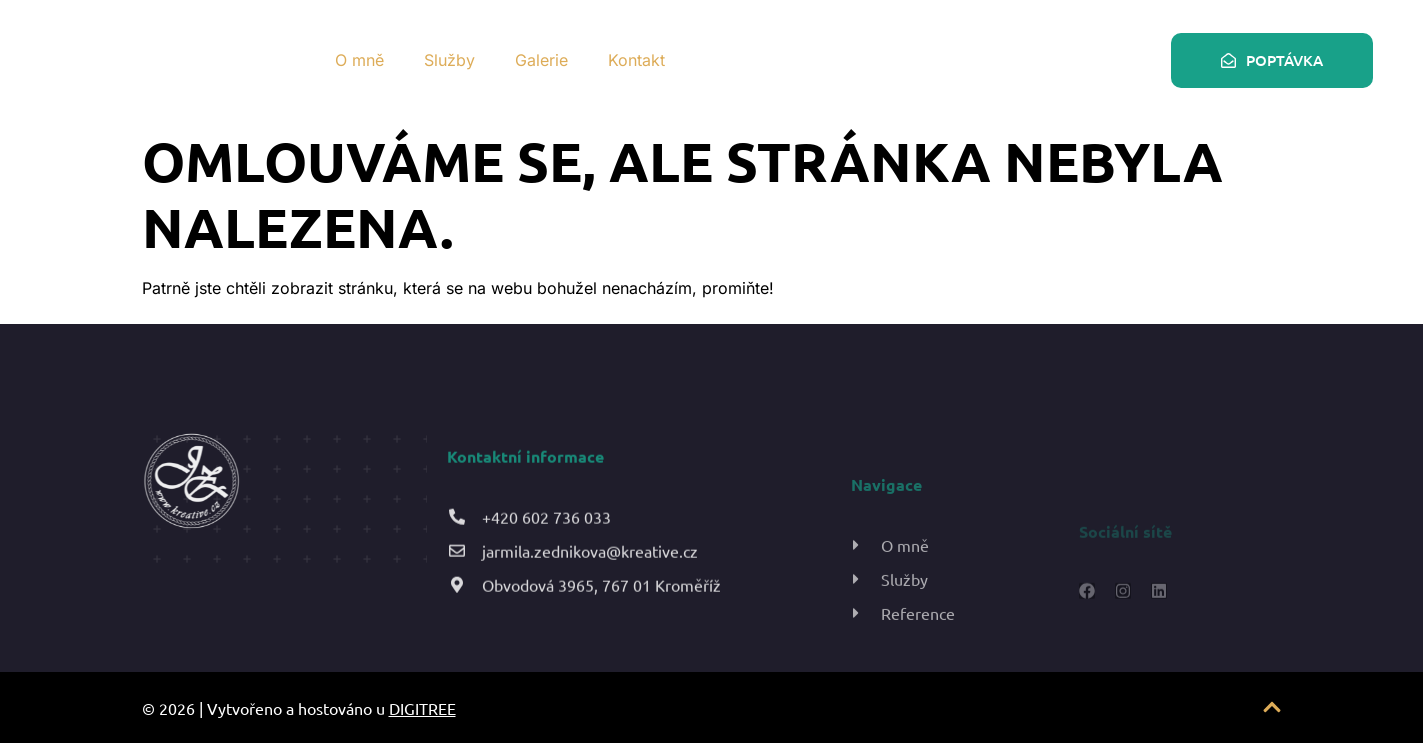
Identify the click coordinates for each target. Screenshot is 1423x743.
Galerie (541, 60)
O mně (359, 60)
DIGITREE (422, 708)
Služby (449, 60)
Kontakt (636, 60)
